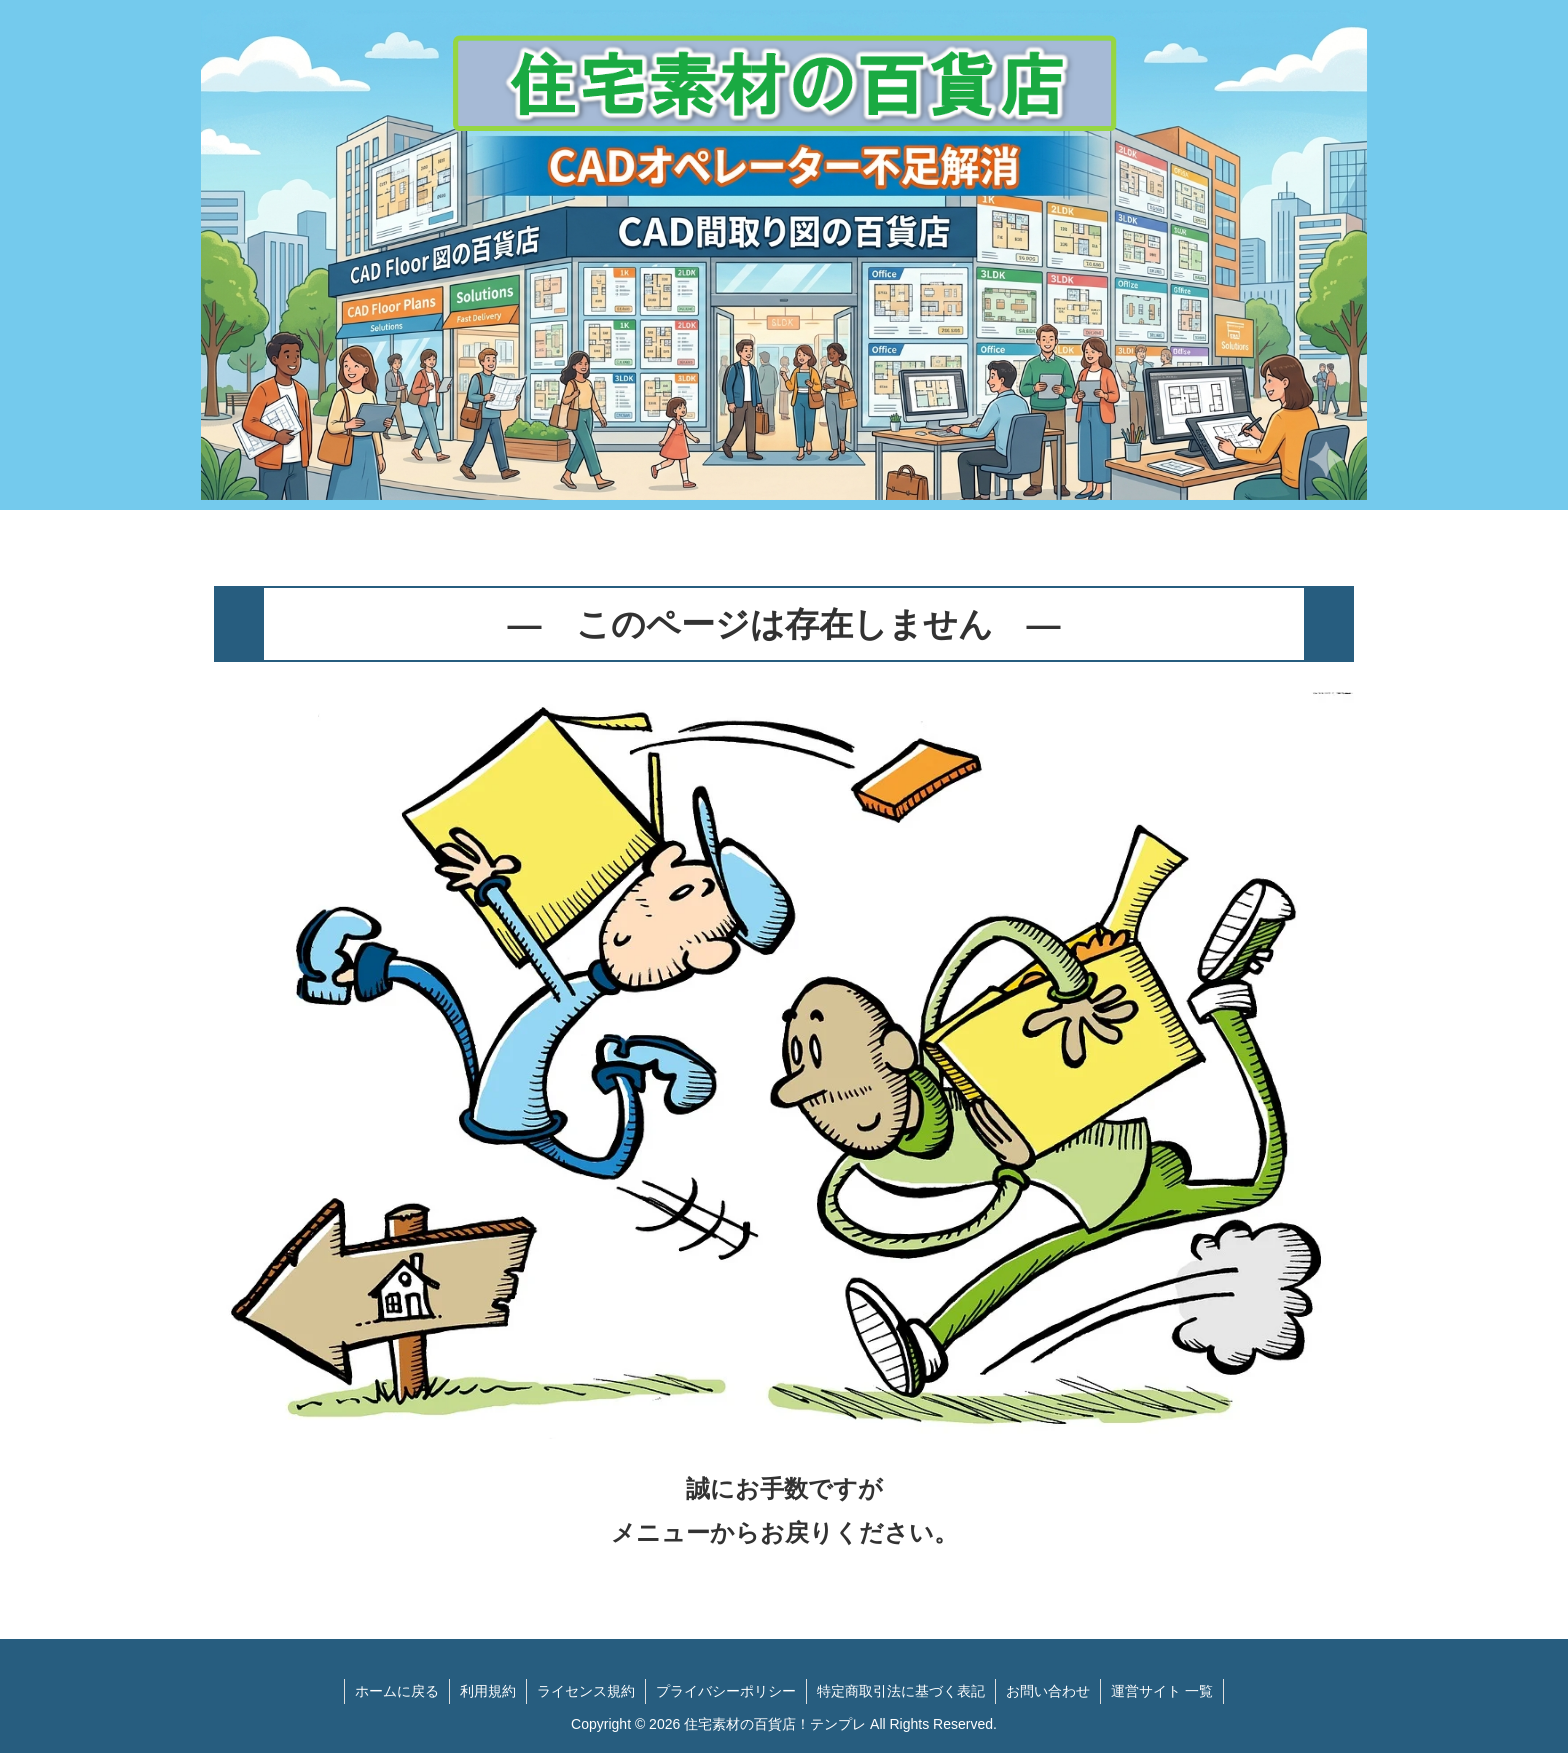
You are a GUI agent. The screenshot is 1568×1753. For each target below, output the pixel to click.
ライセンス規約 (586, 1691)
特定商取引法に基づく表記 (901, 1691)
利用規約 (488, 1691)
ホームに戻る (397, 1691)
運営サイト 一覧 (1162, 1691)
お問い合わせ (1048, 1691)
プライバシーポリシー (726, 1691)
